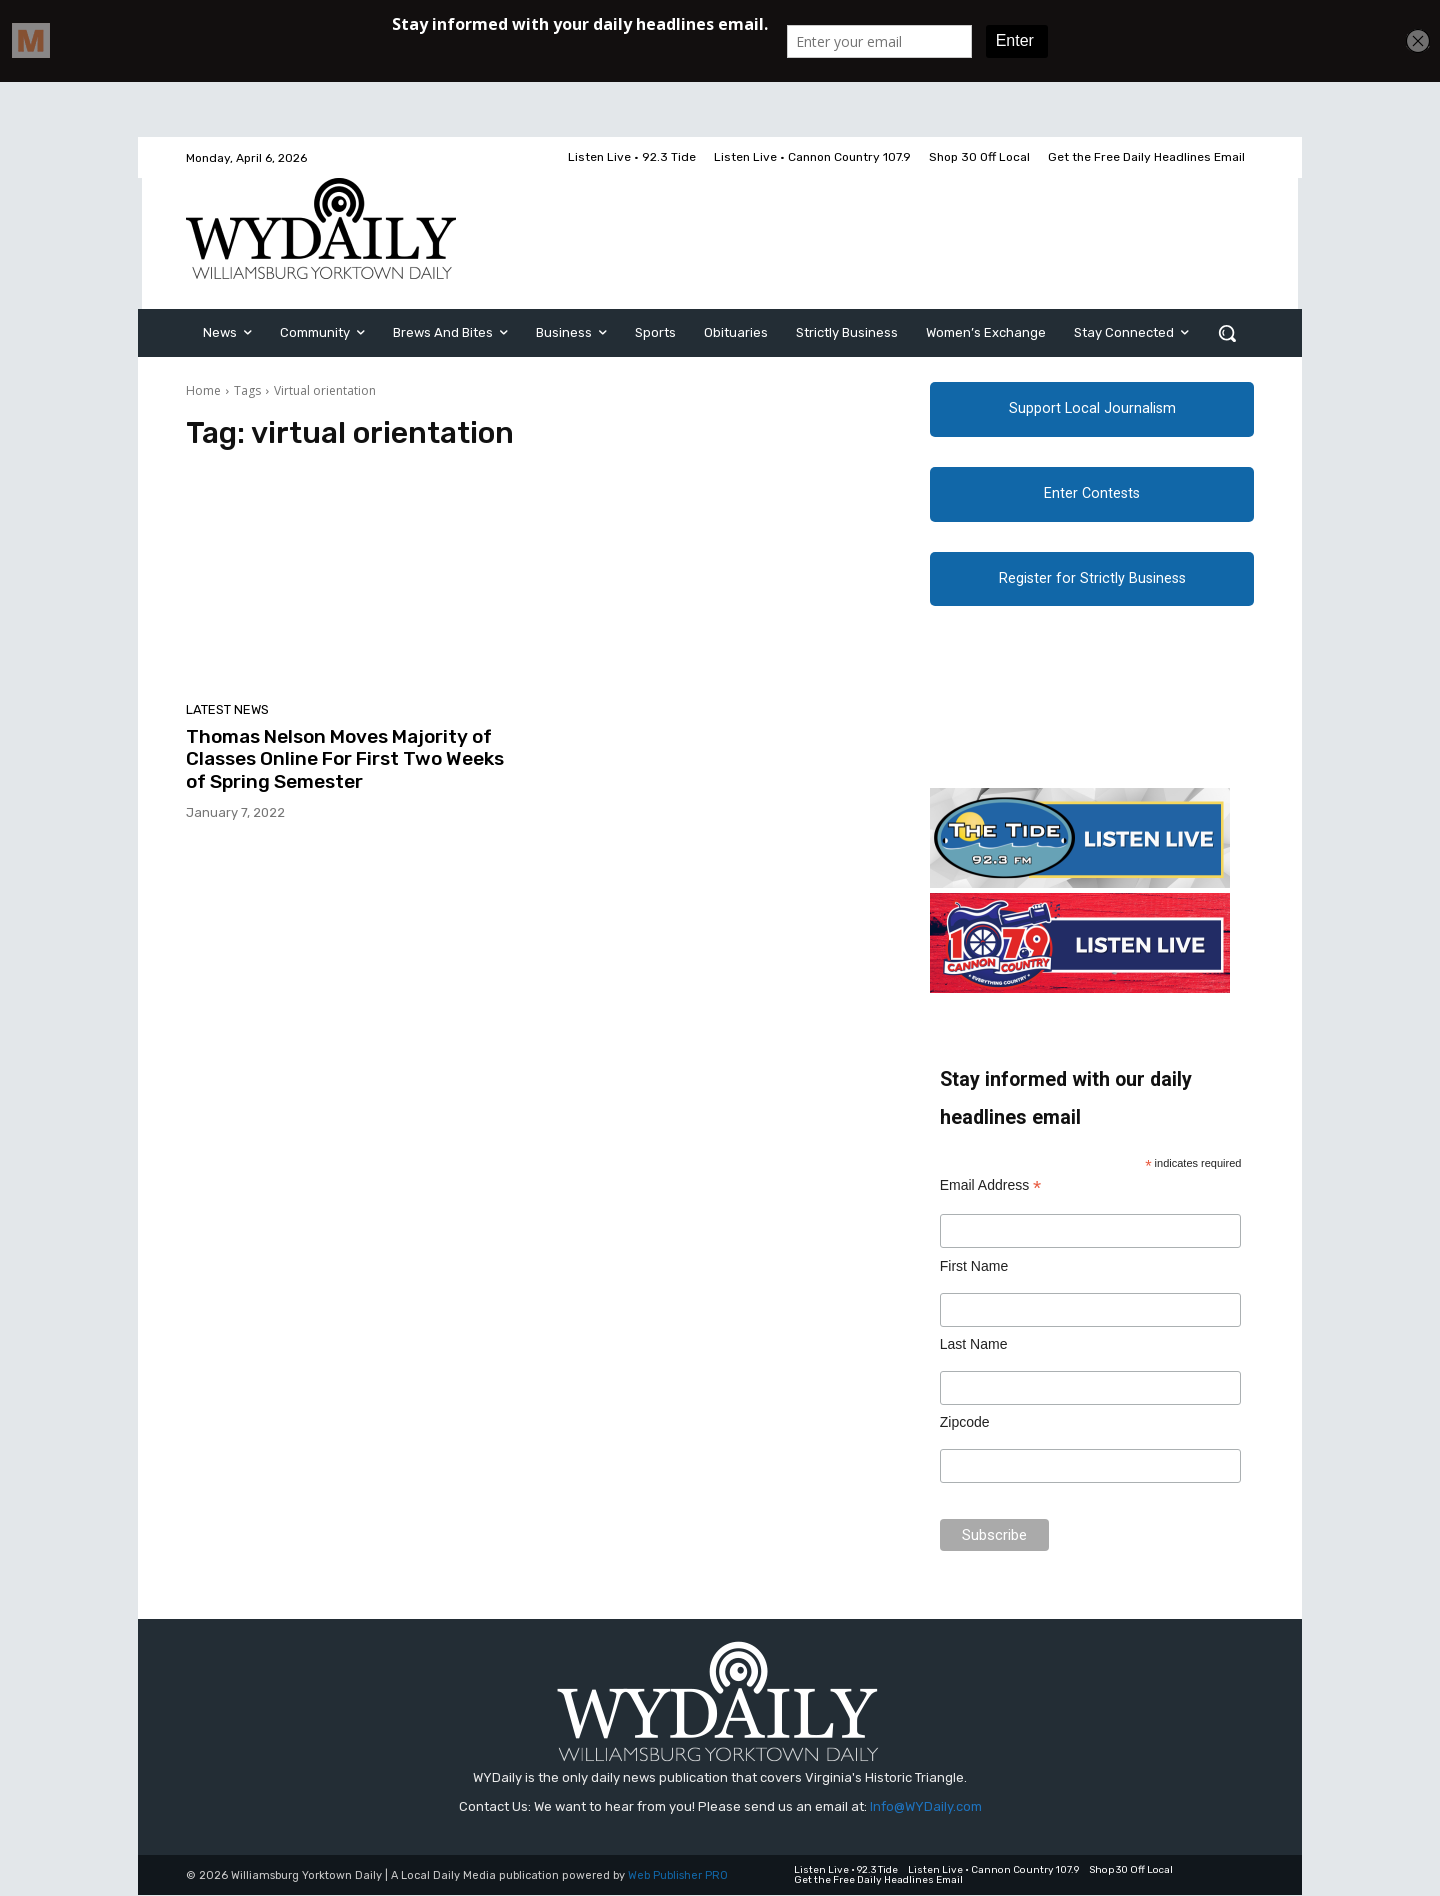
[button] (1227, 333)
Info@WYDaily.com (926, 1806)
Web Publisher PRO (678, 1876)
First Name (974, 1266)
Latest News (227, 709)
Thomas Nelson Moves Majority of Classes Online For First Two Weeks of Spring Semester (345, 759)
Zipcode (965, 1423)
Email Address (991, 1186)
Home (203, 390)
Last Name (974, 1345)
